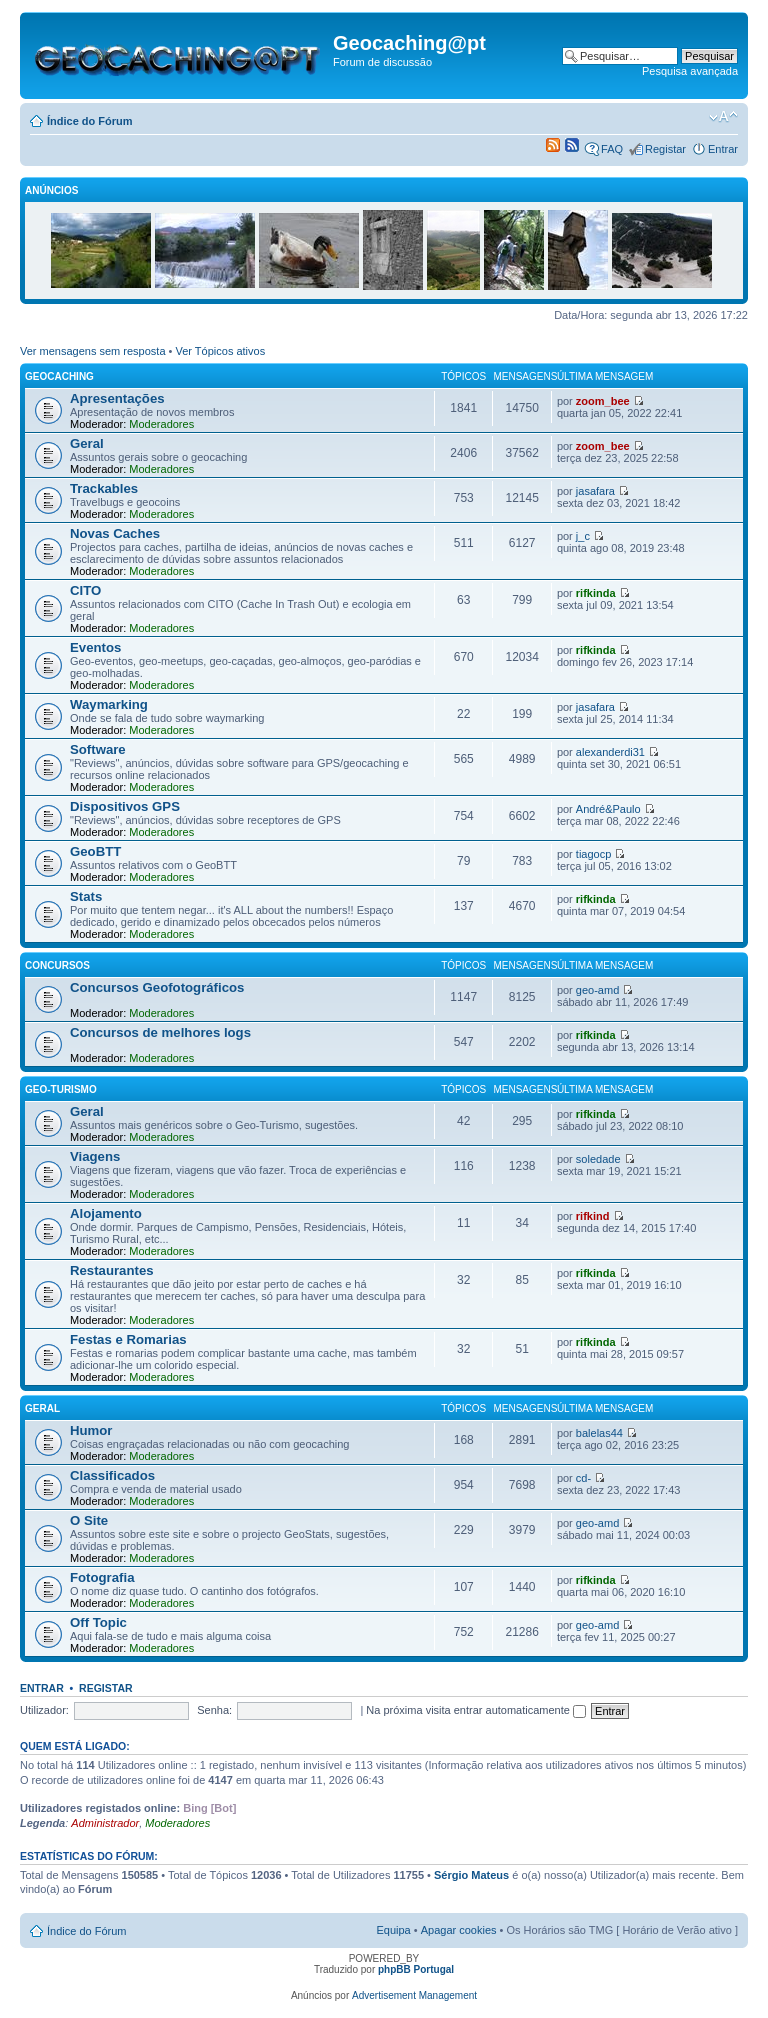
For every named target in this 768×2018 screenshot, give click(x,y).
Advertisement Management (414, 1995)
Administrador (105, 1823)
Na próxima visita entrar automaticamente (476, 1710)
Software (98, 749)
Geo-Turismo (61, 1089)
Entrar (723, 149)
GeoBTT (95, 851)
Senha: (214, 1710)
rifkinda (596, 593)
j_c (583, 536)
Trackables (104, 488)
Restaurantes (112, 1270)
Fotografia (102, 1577)
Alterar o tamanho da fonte (723, 117)
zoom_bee (603, 401)
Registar (665, 149)
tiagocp (593, 854)
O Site (89, 1520)
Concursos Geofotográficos (157, 987)
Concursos (57, 965)
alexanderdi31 (610, 752)
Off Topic (98, 1622)
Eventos (95, 647)
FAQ (612, 149)
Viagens (95, 1156)
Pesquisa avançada (690, 71)
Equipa (393, 1930)
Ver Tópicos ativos (221, 351)
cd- (583, 1478)
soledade (598, 1159)
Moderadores (161, 424)
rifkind (593, 1216)
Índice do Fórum (90, 121)
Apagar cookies (459, 1930)
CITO (85, 590)
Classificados (112, 1475)
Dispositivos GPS (125, 806)
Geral (87, 443)
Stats (86, 896)
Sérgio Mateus (471, 1875)
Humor (91, 1430)
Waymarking (109, 704)
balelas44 (599, 1433)
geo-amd (597, 990)
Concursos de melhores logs (160, 1032)
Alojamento (106, 1213)
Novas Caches (115, 533)
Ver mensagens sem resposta (93, 351)
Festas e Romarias (128, 1339)
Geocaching (59, 376)
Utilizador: (44, 1710)
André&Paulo (608, 809)
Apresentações (117, 398)
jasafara (595, 491)
